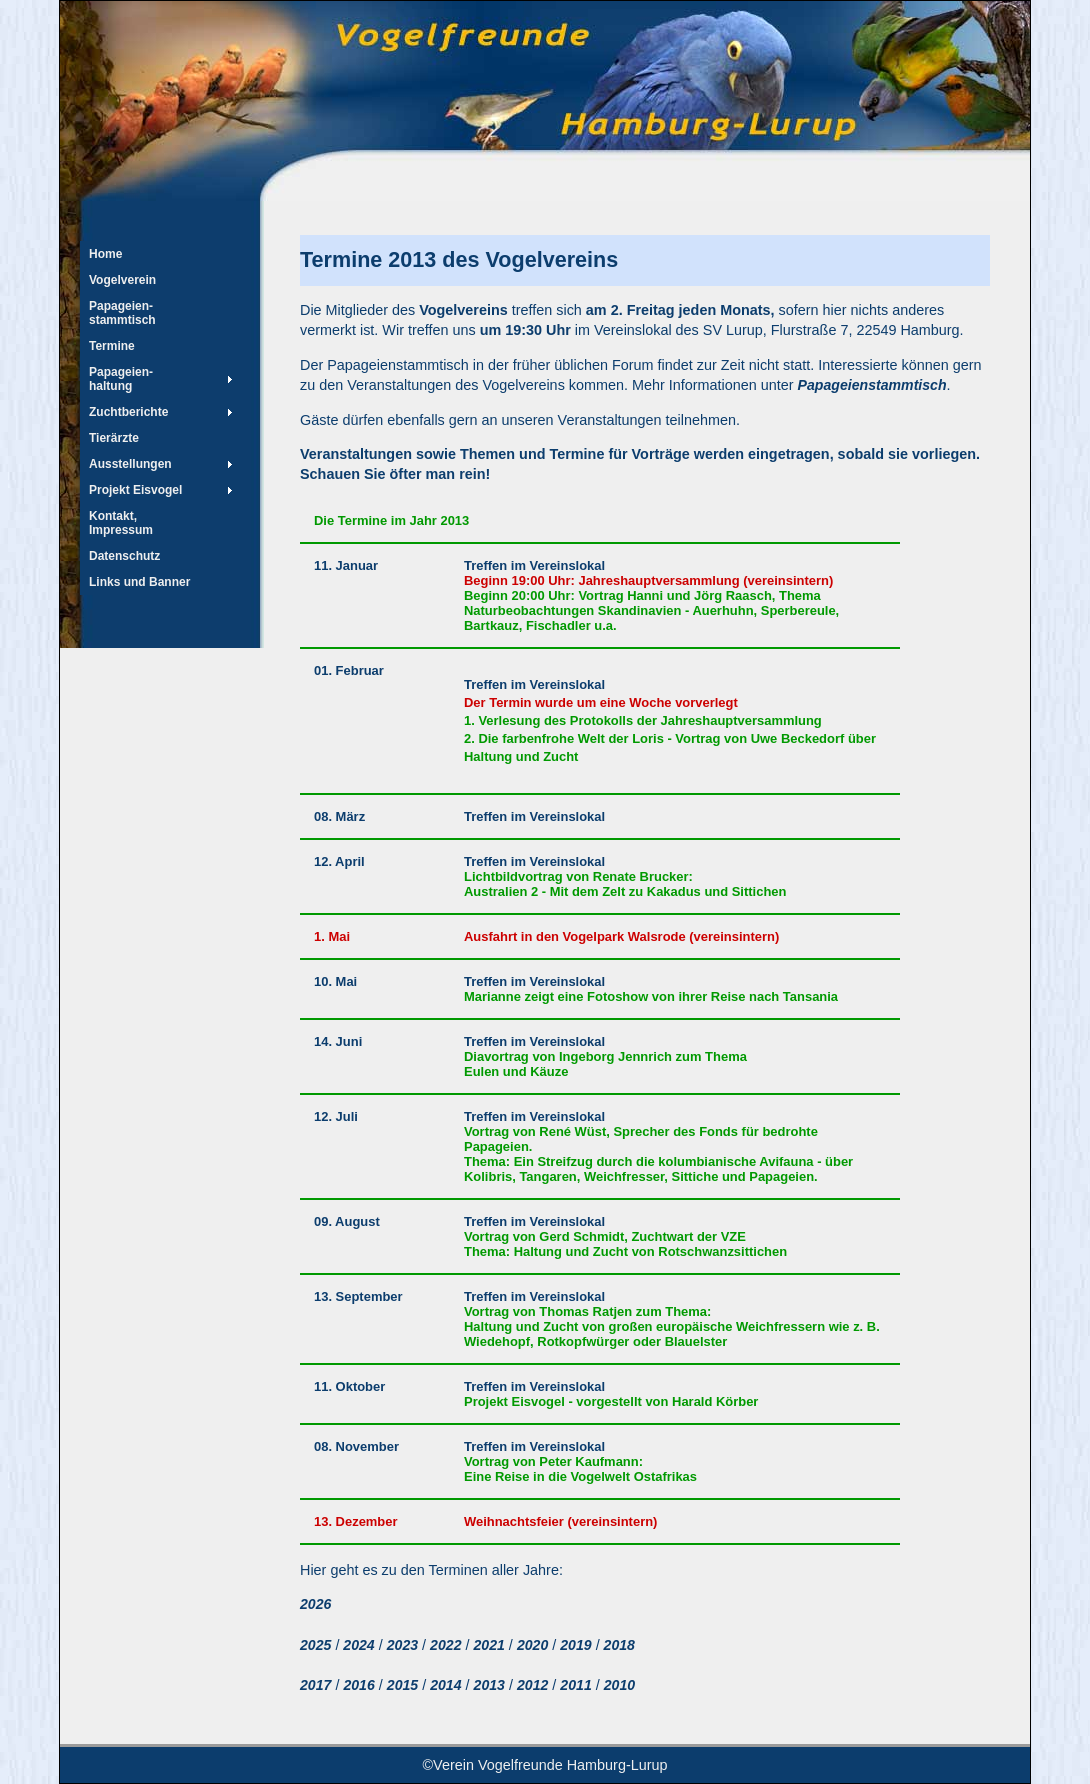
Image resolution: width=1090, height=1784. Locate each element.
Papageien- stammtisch (122, 313)
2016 (358, 1685)
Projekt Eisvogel (135, 490)
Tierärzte (114, 438)
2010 (619, 1685)
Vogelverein (122, 280)
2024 (356, 1645)
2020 (532, 1645)
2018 (617, 1645)
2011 (575, 1685)
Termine (112, 346)
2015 (402, 1685)
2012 (532, 1685)
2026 (315, 1604)
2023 (402, 1645)
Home (105, 254)
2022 (445, 1645)
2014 (445, 1685)
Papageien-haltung (121, 379)
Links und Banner (139, 582)
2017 (315, 1685)
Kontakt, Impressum (121, 523)
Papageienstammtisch (872, 385)
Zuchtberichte (128, 412)
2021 (488, 1645)
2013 (489, 1685)
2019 (575, 1645)
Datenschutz (124, 556)
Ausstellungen (130, 464)
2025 (315, 1645)
